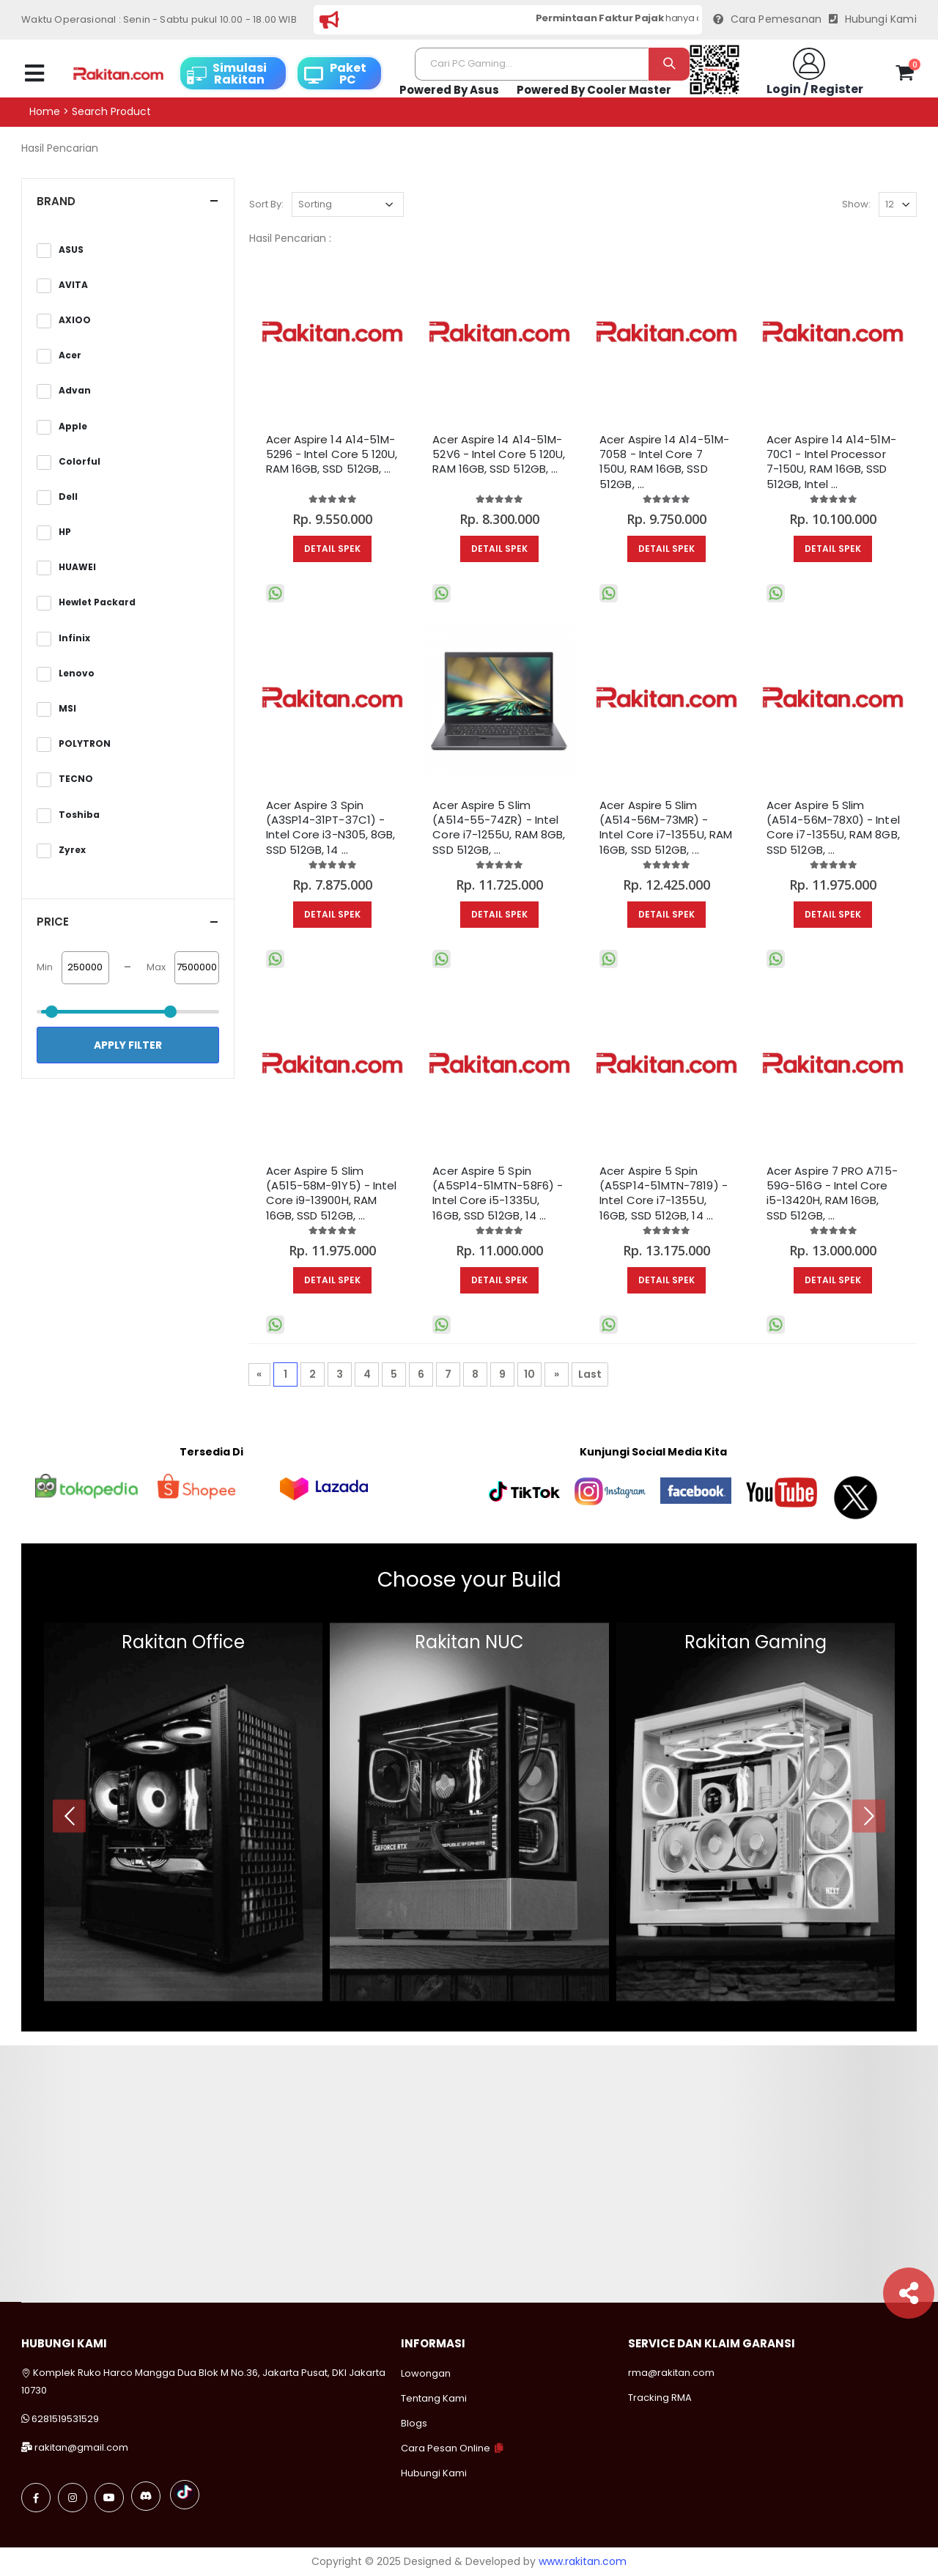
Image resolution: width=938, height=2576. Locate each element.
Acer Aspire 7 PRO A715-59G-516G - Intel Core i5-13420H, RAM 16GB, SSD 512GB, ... (832, 1193)
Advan (75, 390)
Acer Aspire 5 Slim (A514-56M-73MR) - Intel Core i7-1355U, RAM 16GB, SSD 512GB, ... (665, 827)
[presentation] (69, 1815)
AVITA (73, 285)
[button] (905, 75)
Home (44, 112)
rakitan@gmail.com (81, 2447)
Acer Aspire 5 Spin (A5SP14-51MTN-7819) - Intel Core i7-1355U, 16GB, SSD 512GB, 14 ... (663, 1193)
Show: (856, 204)
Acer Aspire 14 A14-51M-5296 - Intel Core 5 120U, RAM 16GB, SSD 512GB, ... (332, 454)
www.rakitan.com (583, 2561)
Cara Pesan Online (445, 2448)
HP (65, 532)
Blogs (414, 2423)
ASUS (71, 250)
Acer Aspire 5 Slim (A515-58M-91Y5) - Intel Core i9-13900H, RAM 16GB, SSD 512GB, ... (331, 1193)
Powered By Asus (449, 89)
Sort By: (266, 204)
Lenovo (77, 673)
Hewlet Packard (97, 602)
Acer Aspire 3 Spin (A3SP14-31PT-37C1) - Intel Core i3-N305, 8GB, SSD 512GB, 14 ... (331, 827)
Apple (73, 426)
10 (529, 1374)
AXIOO (75, 320)
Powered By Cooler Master (594, 89)
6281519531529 (65, 2419)
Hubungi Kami (873, 19)
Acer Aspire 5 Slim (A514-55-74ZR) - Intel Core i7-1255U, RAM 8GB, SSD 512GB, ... (498, 827)
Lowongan (426, 2373)
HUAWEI (77, 567)
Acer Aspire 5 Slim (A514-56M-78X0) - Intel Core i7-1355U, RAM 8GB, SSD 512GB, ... (833, 827)
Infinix (74, 638)
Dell (68, 497)
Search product (111, 112)
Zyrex (72, 850)
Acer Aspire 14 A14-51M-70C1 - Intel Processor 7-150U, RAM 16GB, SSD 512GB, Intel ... (831, 462)
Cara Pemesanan (767, 19)
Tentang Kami (434, 2398)
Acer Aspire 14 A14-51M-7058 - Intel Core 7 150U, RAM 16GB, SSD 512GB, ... (664, 462)
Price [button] (53, 921)
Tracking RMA (660, 2398)
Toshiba (79, 815)
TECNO (76, 779)
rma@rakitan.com (671, 2373)
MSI (67, 709)
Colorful (79, 462)
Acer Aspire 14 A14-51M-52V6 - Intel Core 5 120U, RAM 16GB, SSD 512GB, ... (498, 454)
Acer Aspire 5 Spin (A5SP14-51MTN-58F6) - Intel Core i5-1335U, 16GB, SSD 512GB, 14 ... (497, 1193)
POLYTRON (85, 744)
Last (590, 1374)
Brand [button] (56, 201)
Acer (70, 355)
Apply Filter (128, 1045)
